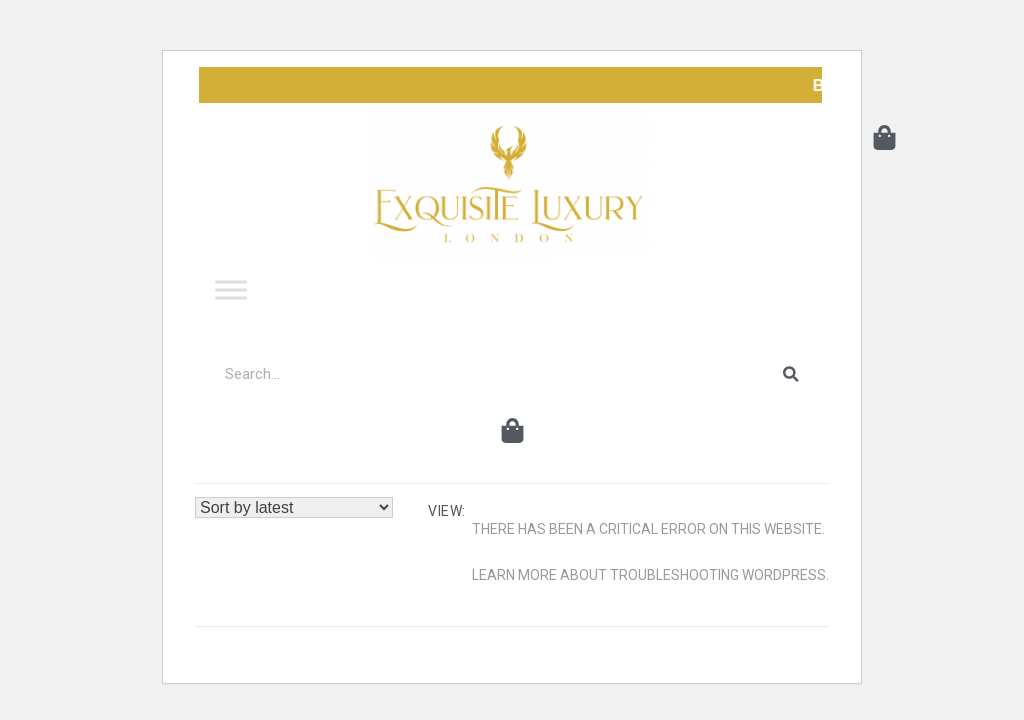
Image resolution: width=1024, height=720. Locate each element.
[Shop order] (294, 507)
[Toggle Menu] (231, 290)
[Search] (791, 374)
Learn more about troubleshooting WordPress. (650, 575)
